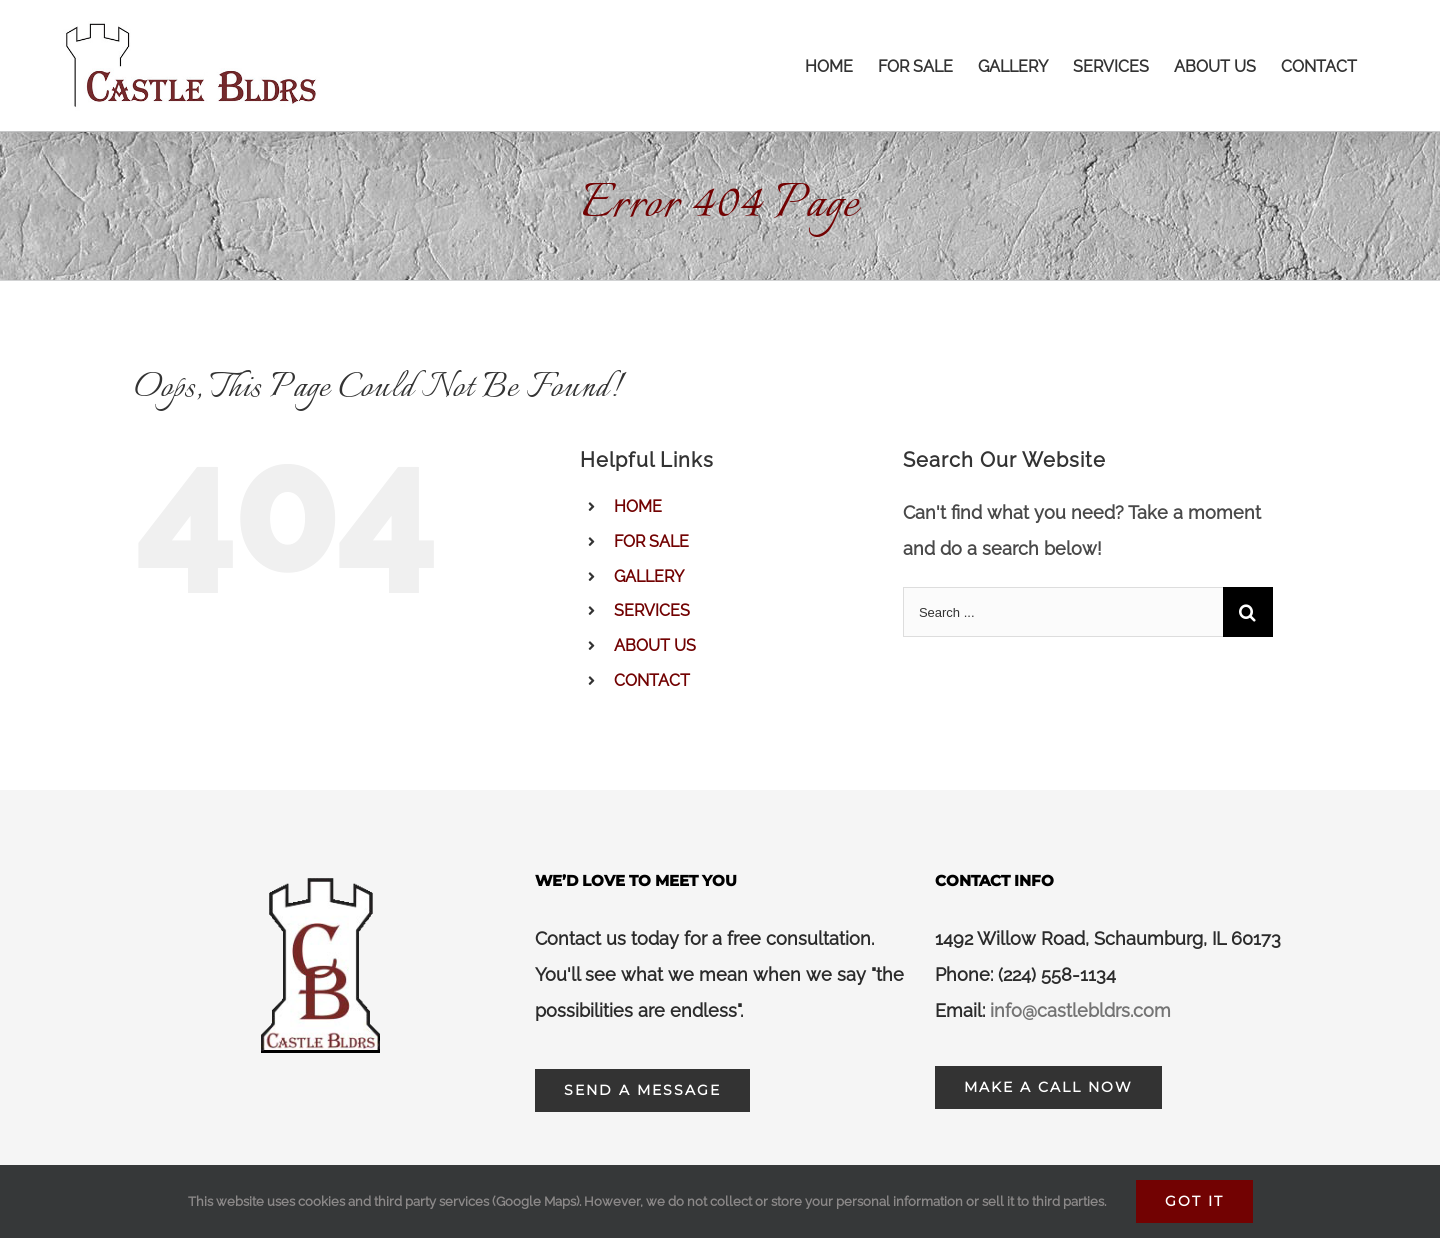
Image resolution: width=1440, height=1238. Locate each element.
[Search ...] (1063, 612)
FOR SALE (651, 541)
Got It (1194, 1201)
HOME (638, 506)
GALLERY (649, 576)
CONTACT (652, 680)
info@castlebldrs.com (1080, 1010)
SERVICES (652, 610)
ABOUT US (655, 645)
